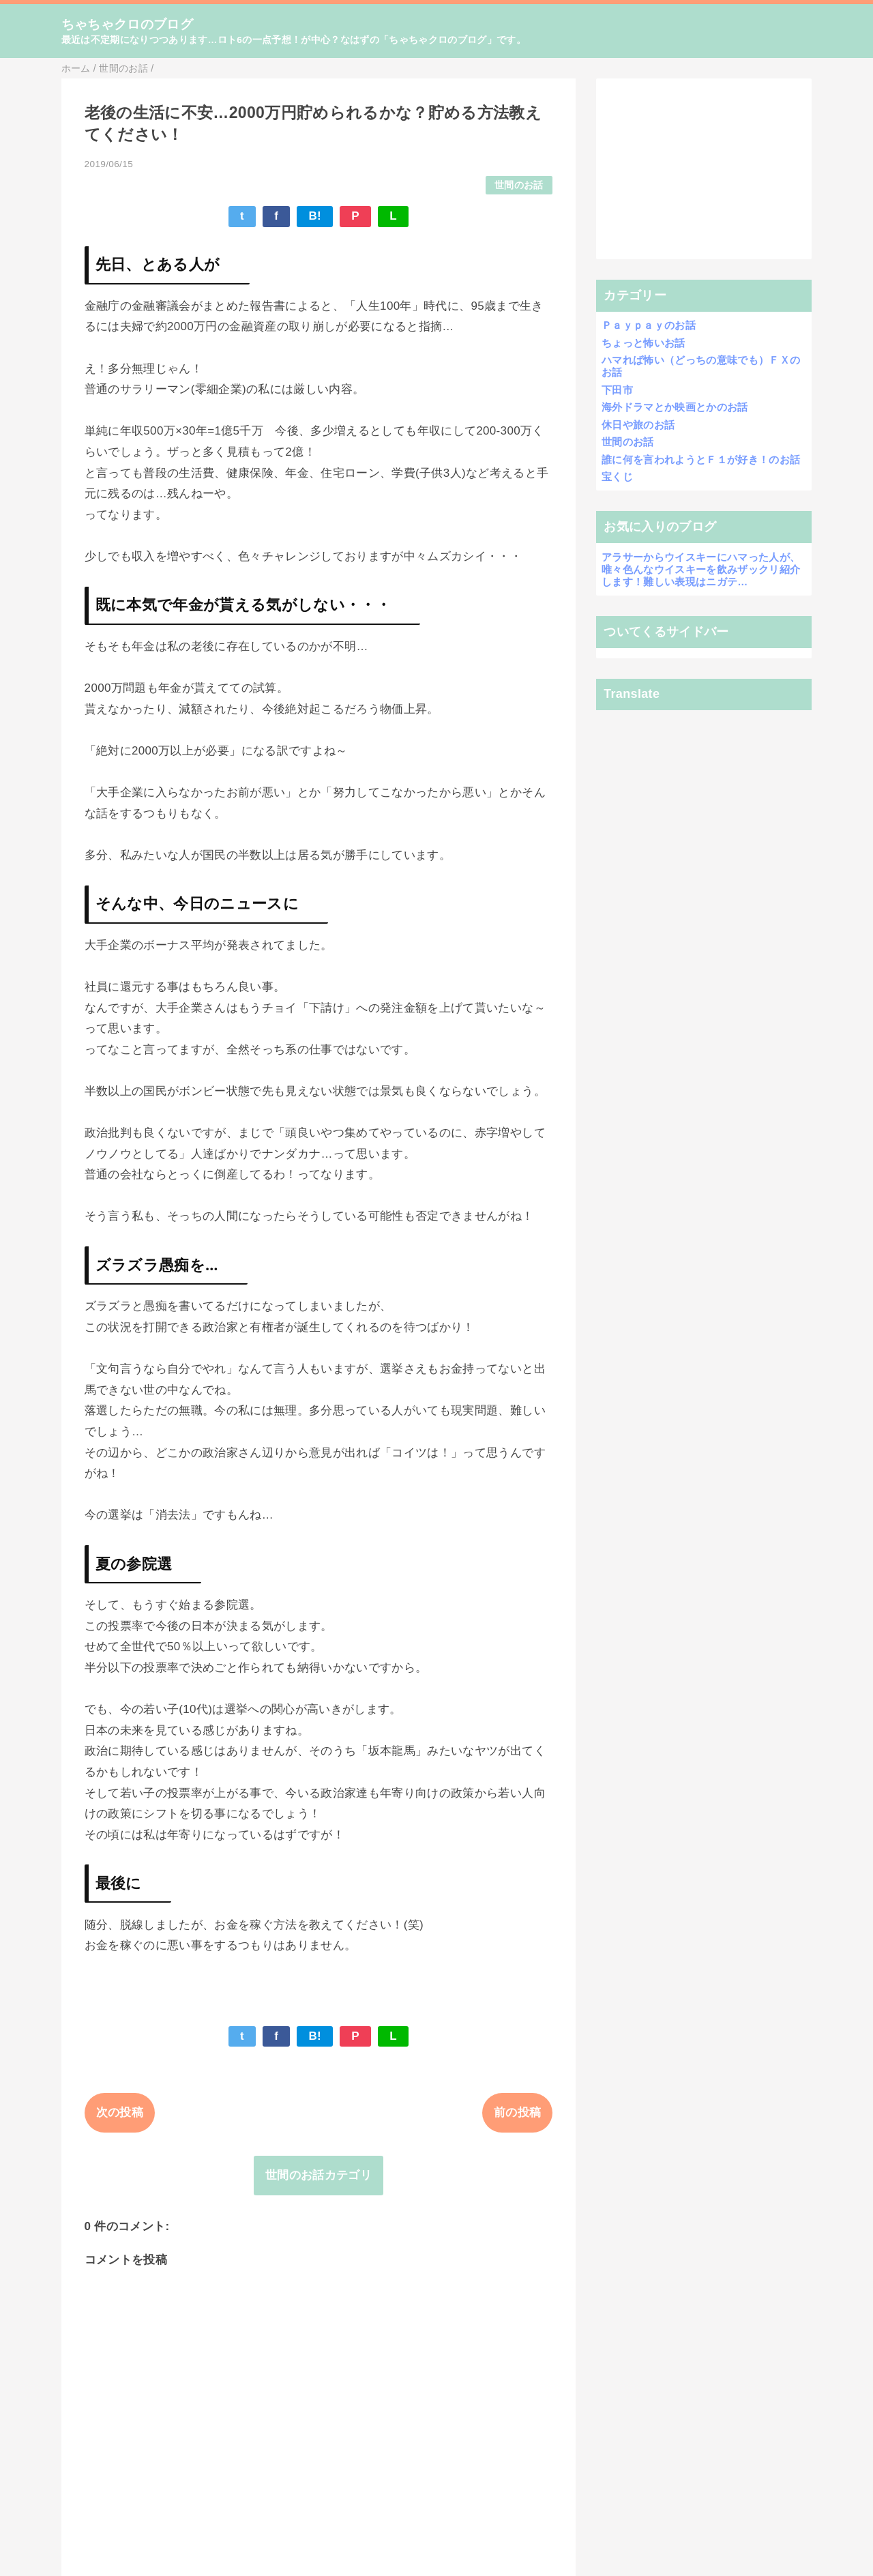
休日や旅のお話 (638, 424)
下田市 (617, 390)
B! (314, 215)
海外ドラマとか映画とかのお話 (675, 407)
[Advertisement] (704, 169)
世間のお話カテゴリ (318, 2175)
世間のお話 (519, 185)
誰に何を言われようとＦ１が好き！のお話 (701, 459)
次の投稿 (119, 2112)
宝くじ (617, 476)
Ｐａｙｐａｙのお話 (649, 325)
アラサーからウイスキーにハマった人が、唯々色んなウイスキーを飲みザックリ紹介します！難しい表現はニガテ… (701, 569)
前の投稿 (517, 2112)
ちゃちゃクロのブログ (127, 24)
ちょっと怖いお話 (643, 343)
